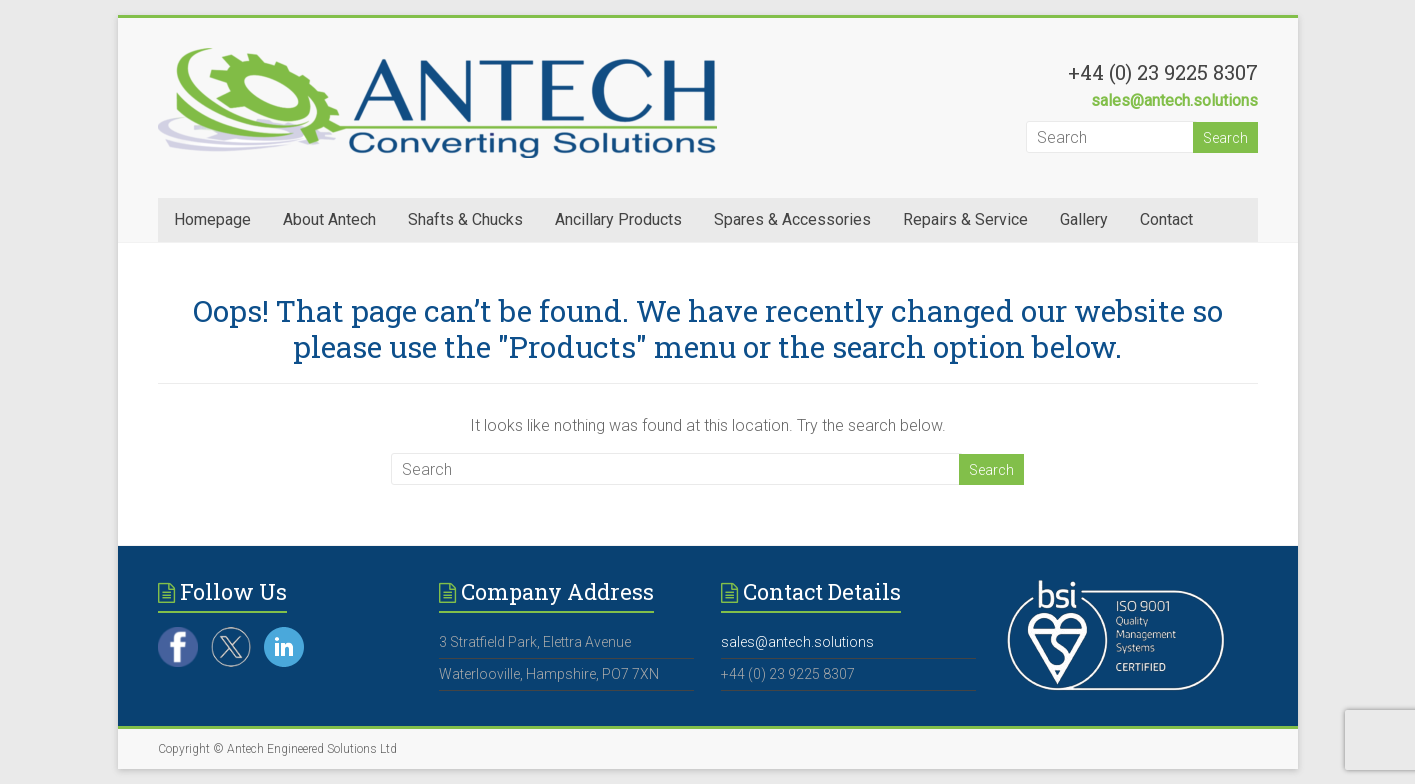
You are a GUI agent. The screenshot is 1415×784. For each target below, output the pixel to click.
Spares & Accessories (792, 219)
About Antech (329, 219)
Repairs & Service (965, 219)
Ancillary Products (618, 219)
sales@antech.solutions (1174, 100)
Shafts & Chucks (465, 219)
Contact (1166, 219)
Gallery (1084, 219)
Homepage (212, 219)
